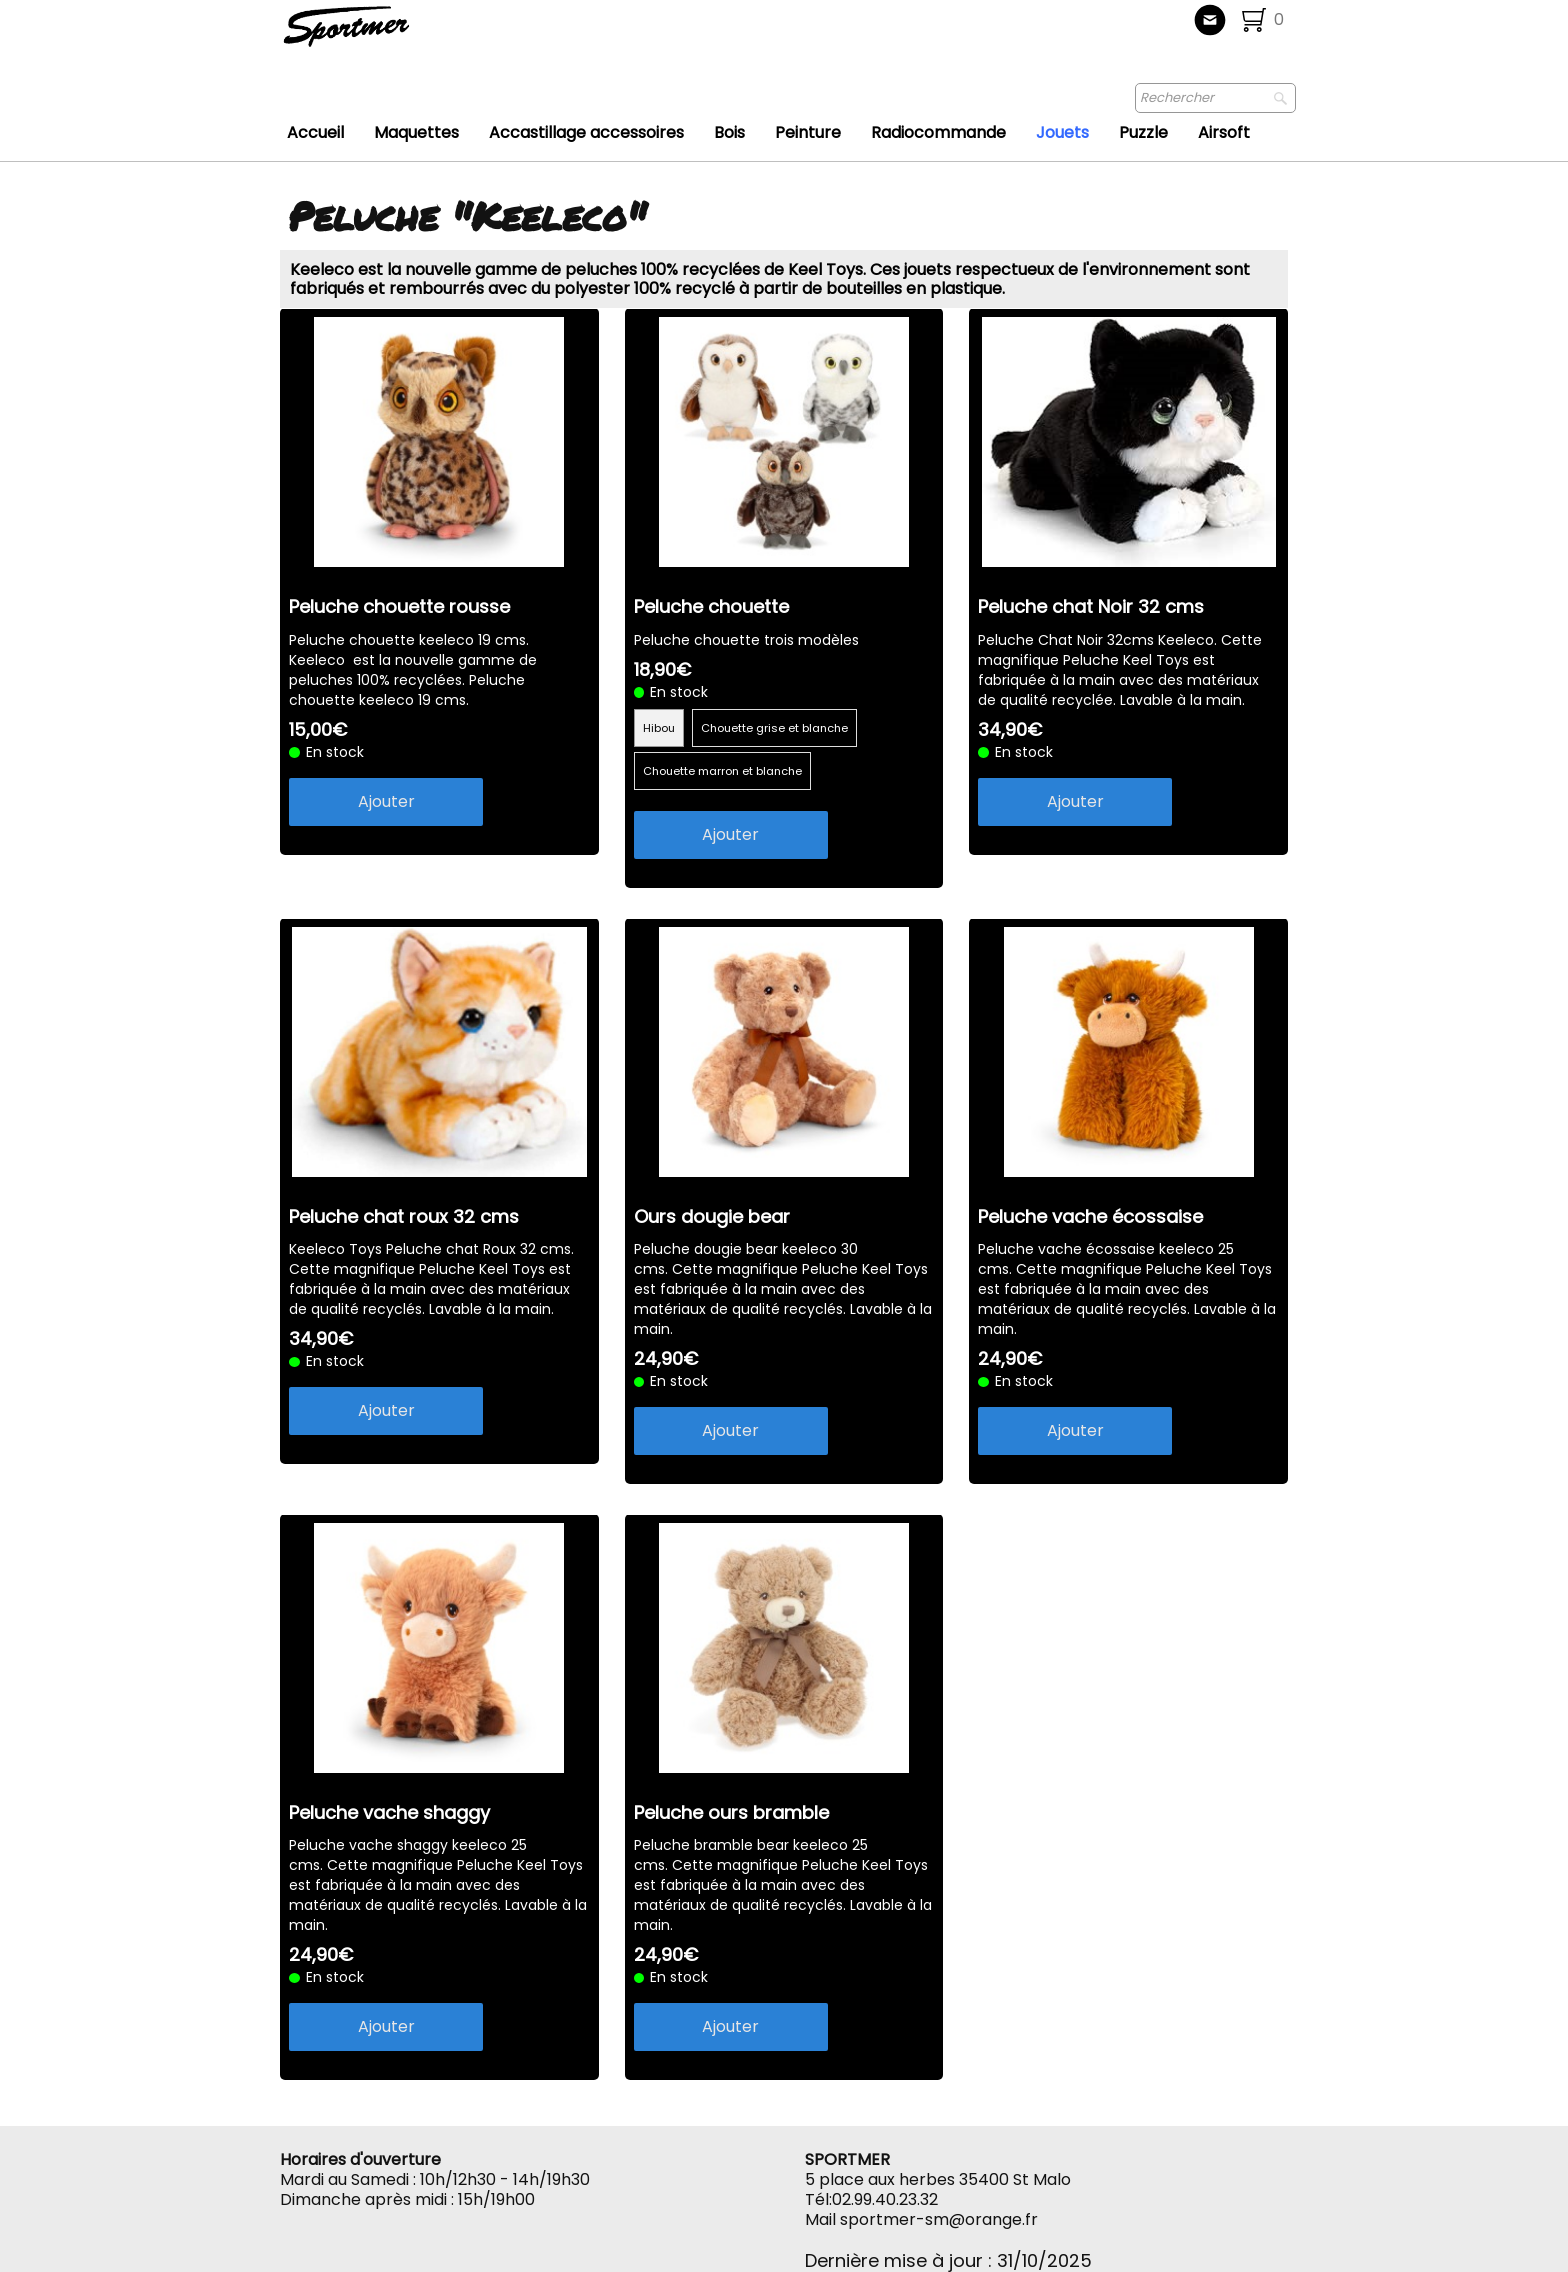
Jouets (1062, 132)
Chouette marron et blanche (722, 771)
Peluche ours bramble (731, 1812)
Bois (729, 132)
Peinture (808, 132)
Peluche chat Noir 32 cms (1091, 606)
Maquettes (416, 132)
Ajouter (386, 801)
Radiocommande (938, 132)
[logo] (412, 35)
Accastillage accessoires (586, 132)
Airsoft (1224, 132)
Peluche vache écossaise (1090, 1216)
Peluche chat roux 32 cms (404, 1216)
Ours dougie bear (712, 1216)
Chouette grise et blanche (774, 728)
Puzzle (1143, 132)
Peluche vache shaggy (389, 1812)
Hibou (659, 728)
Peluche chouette (711, 606)
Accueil (315, 132)
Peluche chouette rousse (399, 606)
